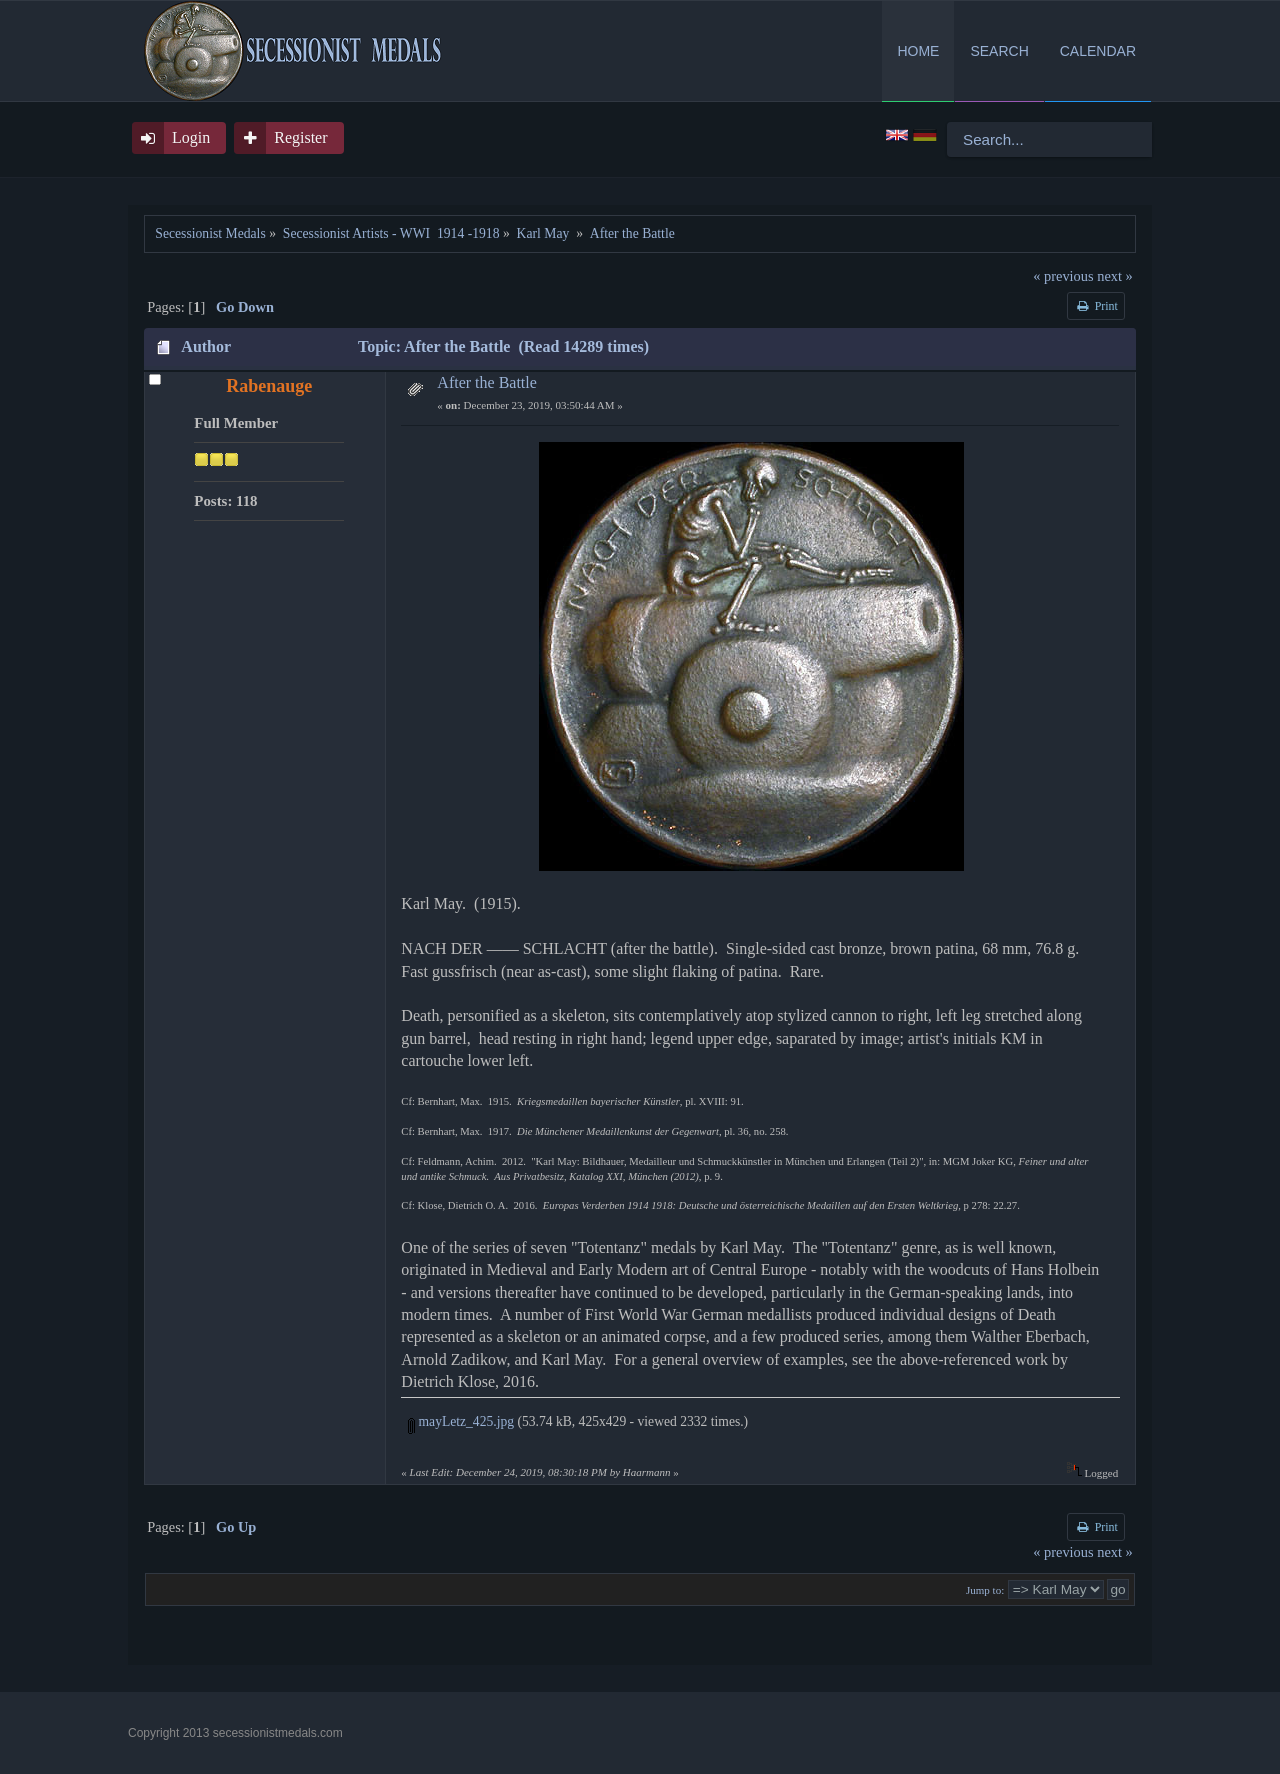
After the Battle (487, 382)
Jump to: (985, 1590)
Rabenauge (269, 386)
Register (300, 137)
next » (1115, 276)
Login (191, 137)
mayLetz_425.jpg (461, 1421)
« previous (1063, 276)
